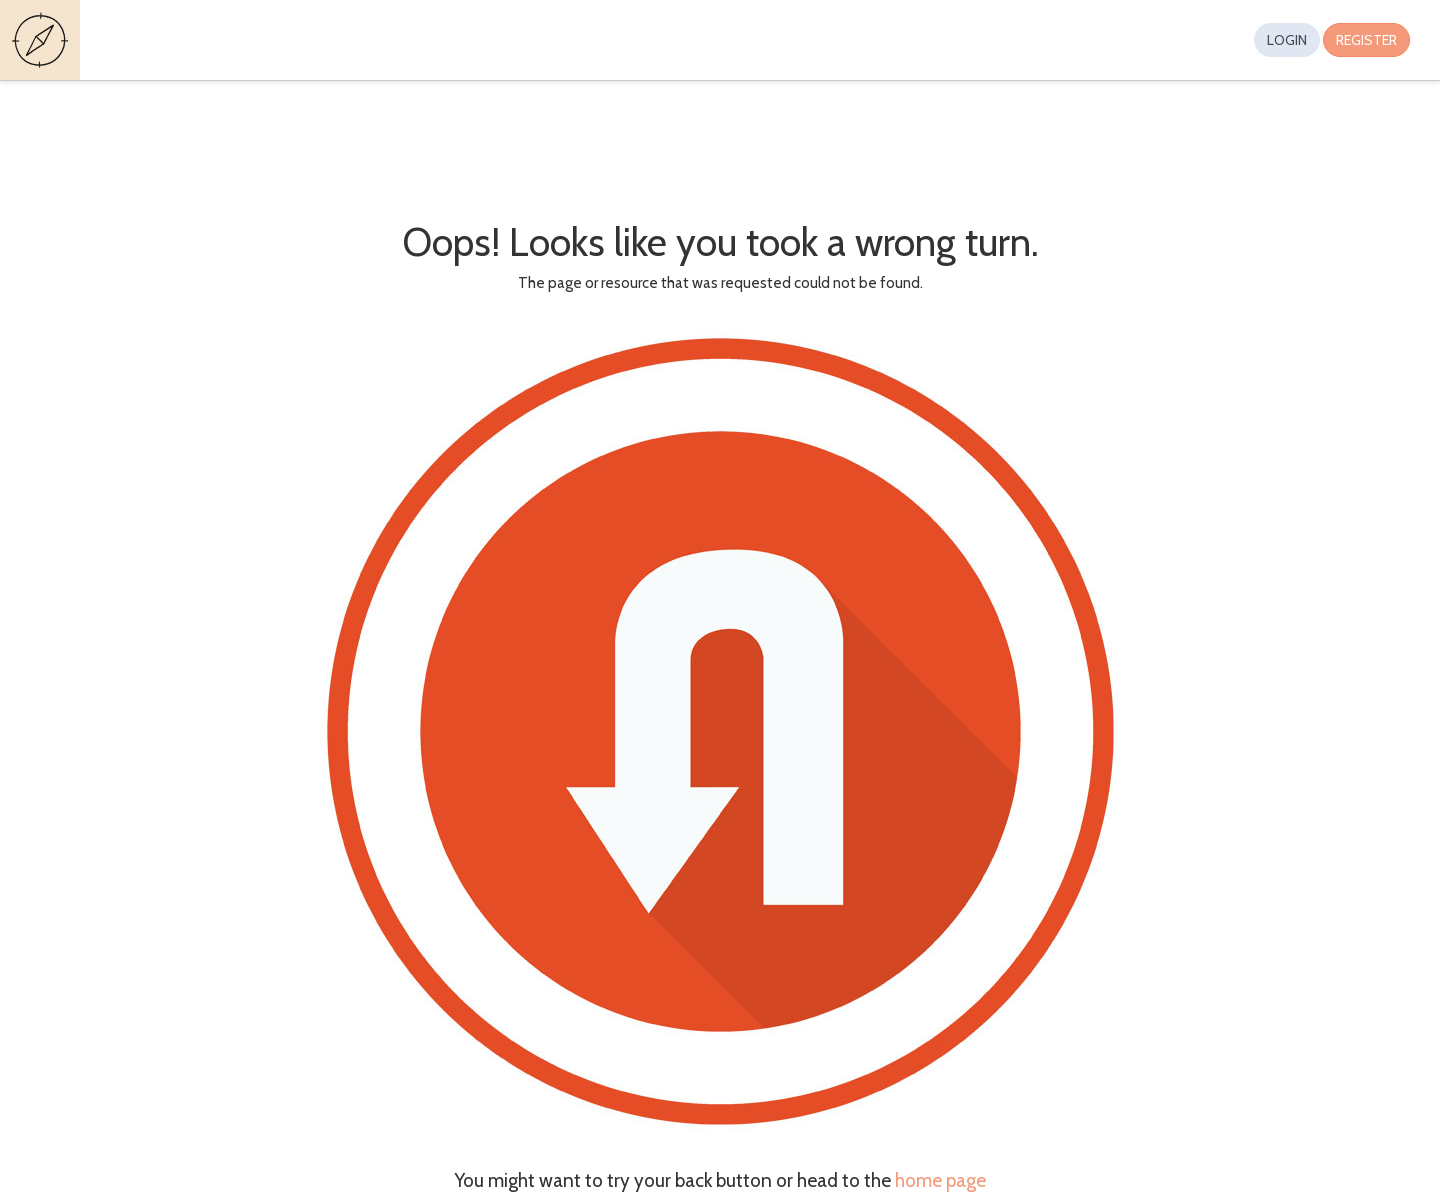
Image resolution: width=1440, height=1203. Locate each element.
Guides (43, 40)
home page (940, 1180)
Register (1366, 40)
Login (1287, 40)
